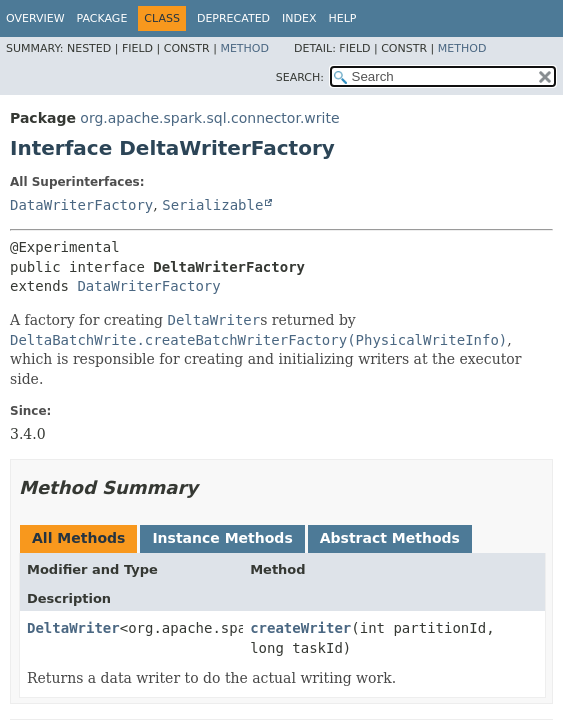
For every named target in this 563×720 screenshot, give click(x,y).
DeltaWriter (73, 628)
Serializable (212, 205)
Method (244, 48)
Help (343, 18)
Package (102, 18)
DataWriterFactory (81, 205)
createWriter (300, 628)
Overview (35, 18)
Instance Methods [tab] (222, 538)
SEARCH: (300, 77)
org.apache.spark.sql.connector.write (209, 118)
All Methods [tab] (78, 538)
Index (299, 18)
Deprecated (233, 18)
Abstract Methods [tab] (390, 538)
